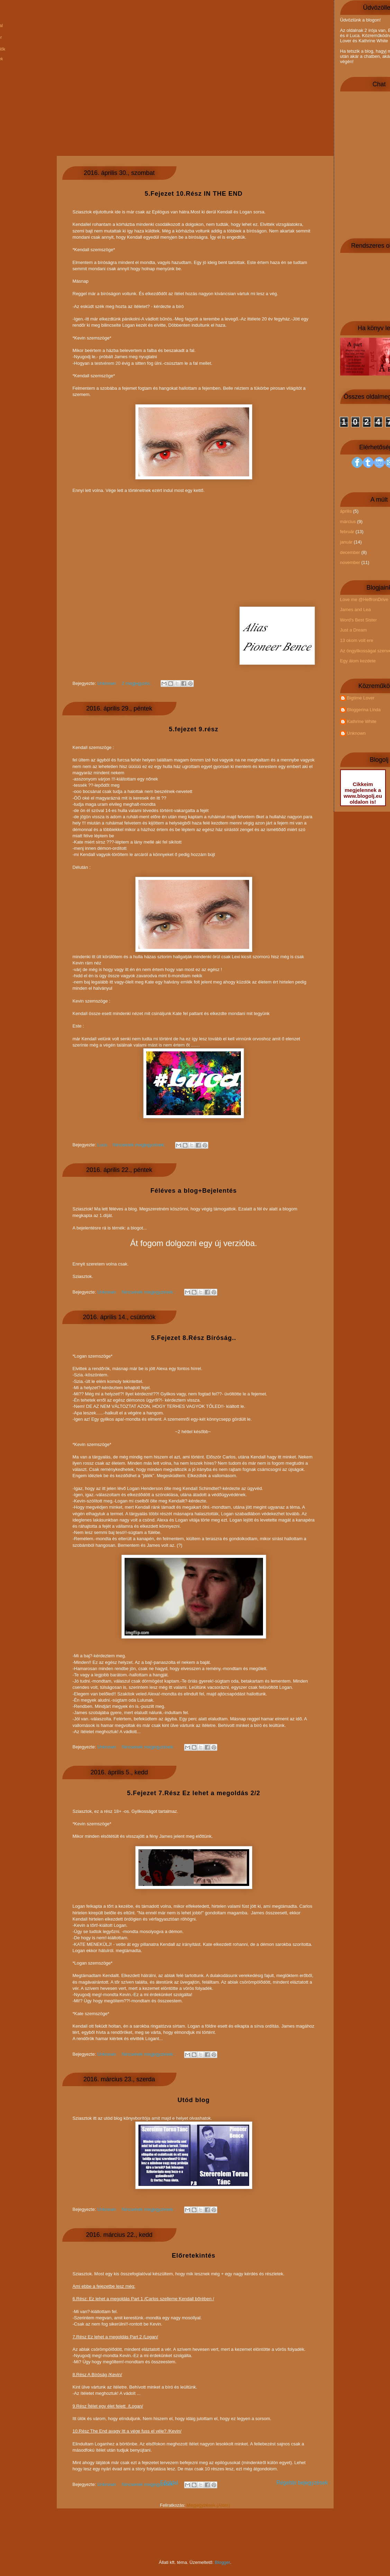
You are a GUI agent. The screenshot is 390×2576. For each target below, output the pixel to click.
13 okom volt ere (356, 640)
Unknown (356, 733)
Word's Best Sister (358, 620)
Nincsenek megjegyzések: (148, 2484)
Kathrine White (362, 721)
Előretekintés (193, 2255)
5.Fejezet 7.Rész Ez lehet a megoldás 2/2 (193, 1793)
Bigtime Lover (360, 697)
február (347, 531)
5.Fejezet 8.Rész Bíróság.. (193, 1337)
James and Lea (355, 609)
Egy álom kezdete (358, 660)
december (350, 552)
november (350, 562)
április (346, 511)
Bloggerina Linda (364, 709)
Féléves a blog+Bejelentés (194, 1190)
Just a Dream (353, 630)
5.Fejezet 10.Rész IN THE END (194, 193)
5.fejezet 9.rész (193, 729)
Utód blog (194, 2100)
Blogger (222, 2562)
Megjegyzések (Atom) (208, 2505)
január (346, 542)
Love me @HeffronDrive (364, 599)
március (348, 521)
